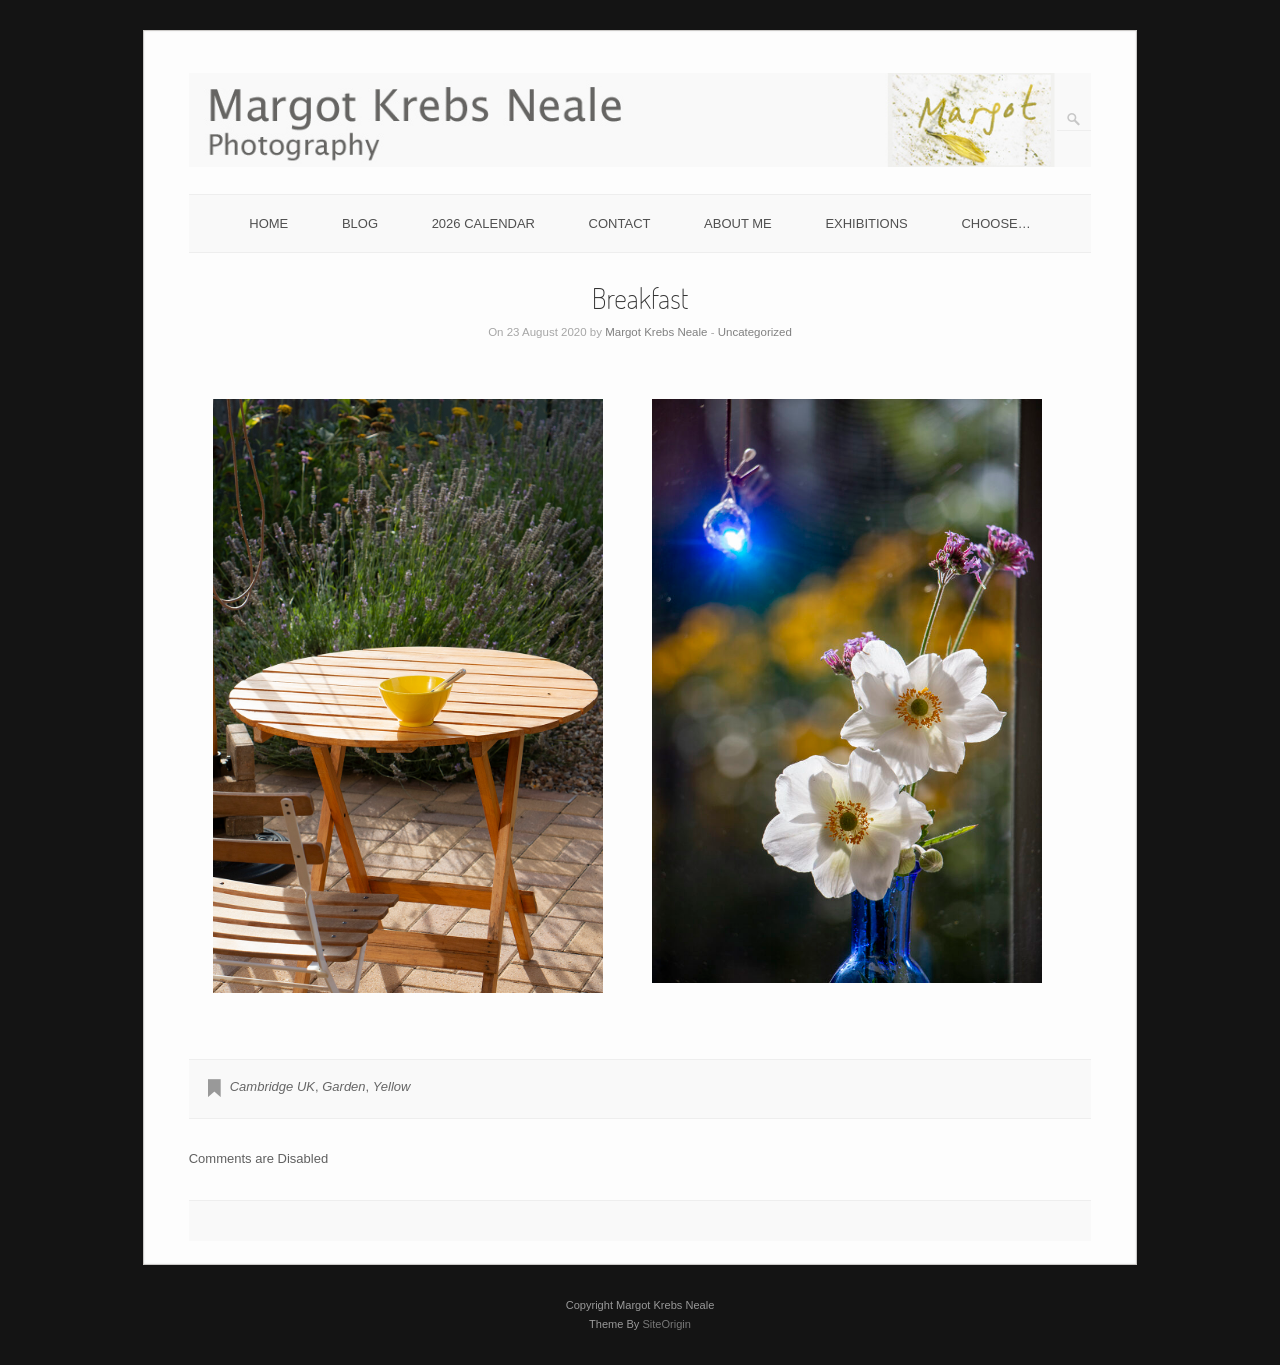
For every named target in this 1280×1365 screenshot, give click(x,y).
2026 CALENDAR (483, 223)
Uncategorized (755, 332)
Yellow (392, 1086)
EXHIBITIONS (866, 223)
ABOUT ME (738, 223)
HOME (268, 223)
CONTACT (620, 223)
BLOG (360, 223)
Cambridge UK (272, 1086)
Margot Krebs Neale (656, 332)
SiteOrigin (666, 1324)
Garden (343, 1086)
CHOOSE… (995, 223)
